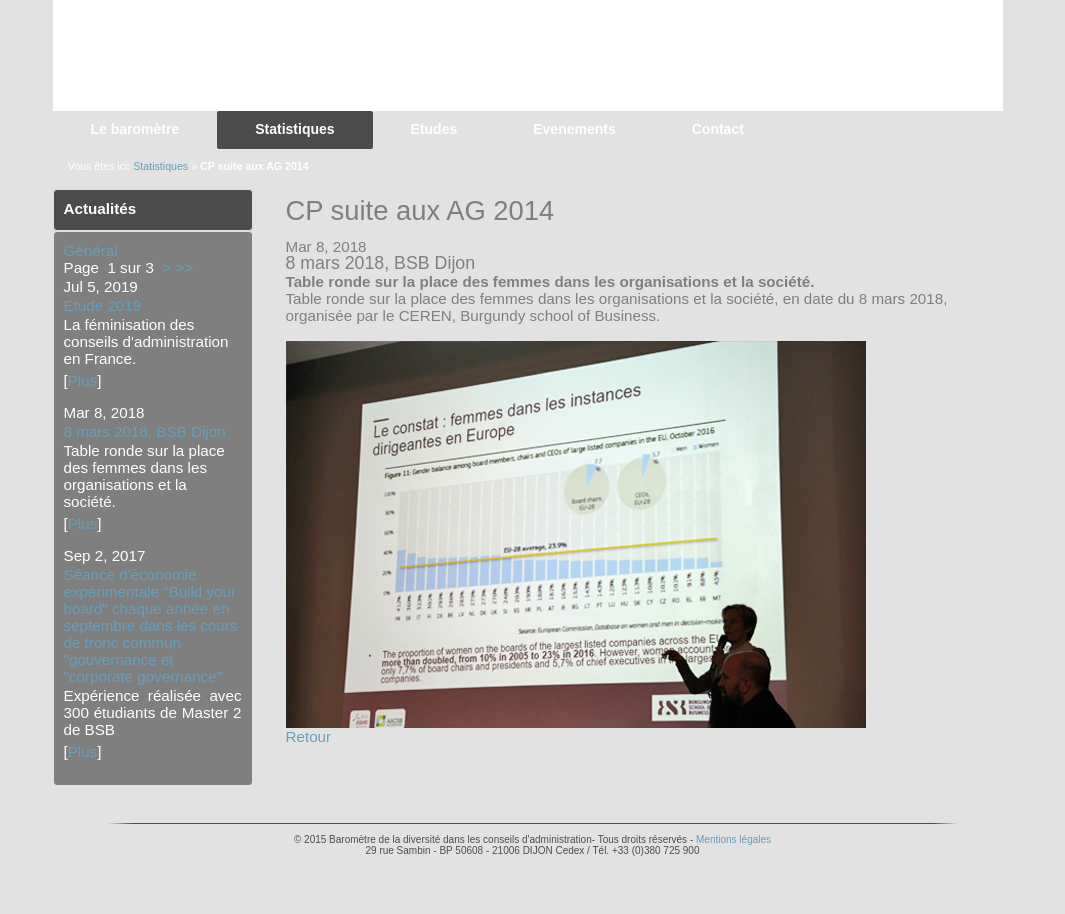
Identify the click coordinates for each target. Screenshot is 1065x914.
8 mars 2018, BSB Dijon (145, 431)
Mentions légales (733, 839)
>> (184, 267)
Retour (309, 736)
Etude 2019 (103, 305)
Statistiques (160, 166)
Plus (83, 380)
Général (91, 250)
